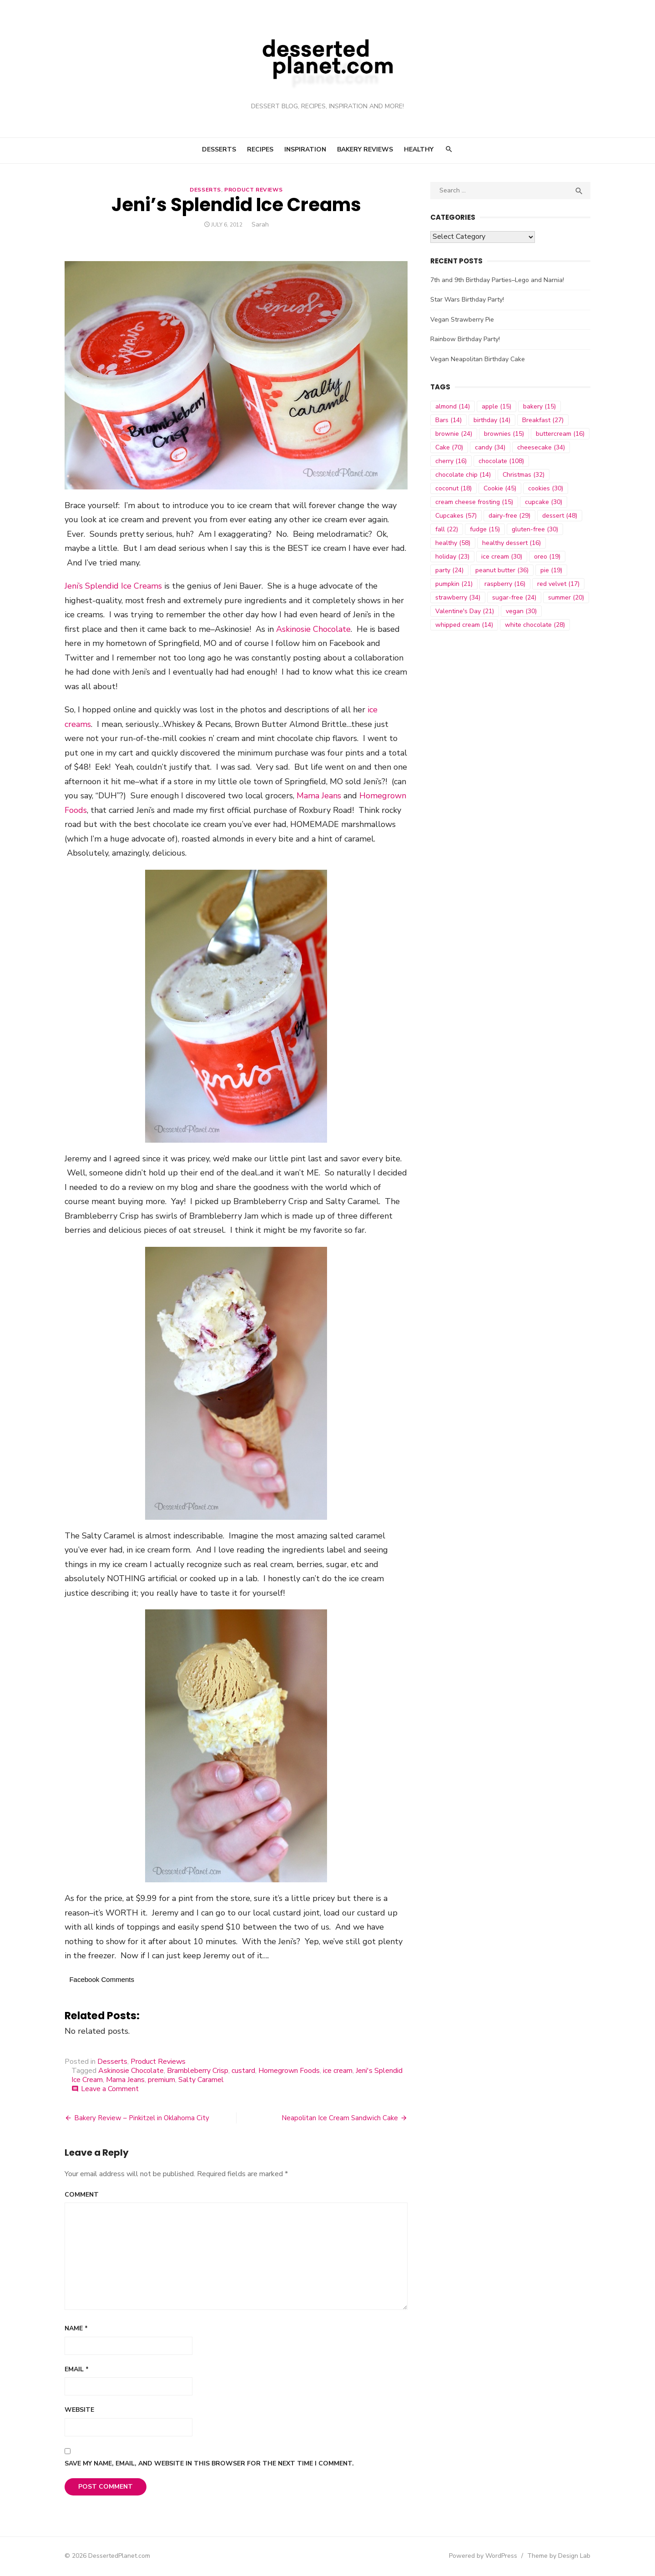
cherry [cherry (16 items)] (451, 461)
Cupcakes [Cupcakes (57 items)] (456, 515)
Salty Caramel (200, 2081)
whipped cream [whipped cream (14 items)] (465, 624)
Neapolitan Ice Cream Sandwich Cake (340, 2118)
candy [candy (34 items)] (490, 447)
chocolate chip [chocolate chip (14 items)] (463, 474)
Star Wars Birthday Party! (467, 299)
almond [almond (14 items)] (453, 406)
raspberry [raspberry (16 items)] (505, 584)
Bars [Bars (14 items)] (449, 420)
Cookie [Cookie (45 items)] (500, 488)
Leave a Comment (109, 2090)
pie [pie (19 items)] (552, 570)
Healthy (418, 149)
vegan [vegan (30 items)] (521, 611)
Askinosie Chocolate (312, 630)
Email (76, 2370)
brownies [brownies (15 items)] (504, 433)
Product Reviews (253, 189)
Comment (81, 2195)
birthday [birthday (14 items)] (492, 420)
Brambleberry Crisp (196, 2072)
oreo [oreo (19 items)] (547, 556)
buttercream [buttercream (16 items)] (560, 433)
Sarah (259, 224)
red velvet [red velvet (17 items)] (559, 584)
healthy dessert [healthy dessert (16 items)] (512, 543)
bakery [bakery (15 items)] (540, 406)
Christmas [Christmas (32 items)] (524, 474)
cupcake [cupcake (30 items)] (544, 502)
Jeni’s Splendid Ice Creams (112, 587)
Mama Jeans (318, 796)
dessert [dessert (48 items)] (560, 515)
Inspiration (305, 149)
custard (242, 2072)
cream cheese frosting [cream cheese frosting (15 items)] (475, 502)
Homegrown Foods (288, 2072)
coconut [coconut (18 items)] (454, 488)
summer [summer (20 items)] (566, 597)
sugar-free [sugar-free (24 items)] (515, 597)
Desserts (219, 149)
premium (160, 2081)
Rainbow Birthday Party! (465, 339)
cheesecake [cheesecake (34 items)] (541, 447)
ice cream (337, 2072)
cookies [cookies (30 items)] (546, 488)
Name (75, 2329)
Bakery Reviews (365, 149)
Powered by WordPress (484, 2556)
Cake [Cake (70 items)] (450, 447)
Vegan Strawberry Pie (462, 319)
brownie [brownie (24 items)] (454, 433)
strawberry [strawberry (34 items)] (458, 597)
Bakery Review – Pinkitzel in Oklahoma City (140, 2118)
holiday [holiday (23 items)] (453, 556)
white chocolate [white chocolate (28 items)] (535, 624)
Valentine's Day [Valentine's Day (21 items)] (465, 611)
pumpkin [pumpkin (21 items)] (454, 584)
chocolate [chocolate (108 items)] (501, 461)
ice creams (386, 711)
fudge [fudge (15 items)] (485, 529)
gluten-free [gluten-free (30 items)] (535, 529)
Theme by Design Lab (559, 2556)
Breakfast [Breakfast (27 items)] (543, 420)
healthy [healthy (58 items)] (453, 543)
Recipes (260, 149)
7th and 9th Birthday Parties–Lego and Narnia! (497, 280)
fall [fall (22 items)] (447, 529)
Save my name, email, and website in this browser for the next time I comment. (208, 2464)
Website (78, 2410)
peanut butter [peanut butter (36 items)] (502, 570)
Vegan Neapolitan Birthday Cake (478, 359)
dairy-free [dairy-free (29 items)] (510, 515)
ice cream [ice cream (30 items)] (502, 556)
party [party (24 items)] (450, 570)
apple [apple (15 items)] (497, 406)
